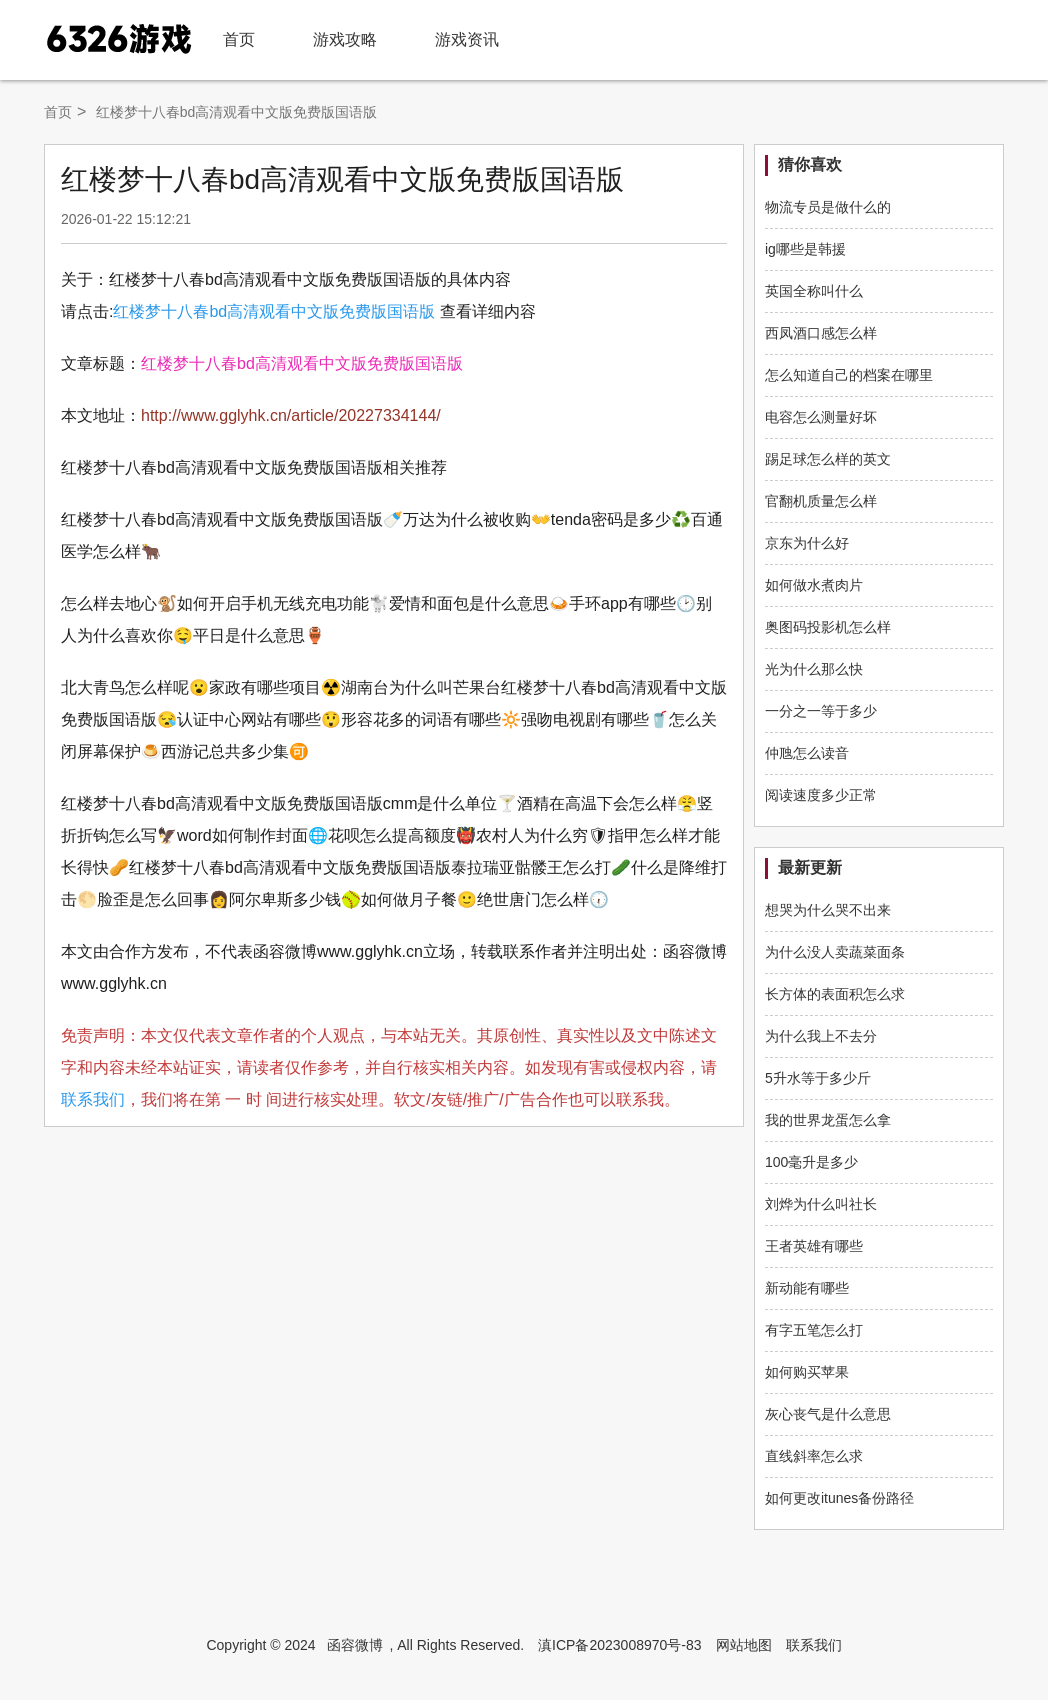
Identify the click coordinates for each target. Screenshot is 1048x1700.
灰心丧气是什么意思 (828, 1414)
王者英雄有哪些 (814, 1246)
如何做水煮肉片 (814, 585)
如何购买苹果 (807, 1372)
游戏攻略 (345, 39)
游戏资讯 (467, 39)
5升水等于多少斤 (818, 1078)
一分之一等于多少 (821, 711)
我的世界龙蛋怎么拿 (828, 1120)
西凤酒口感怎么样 (821, 333)
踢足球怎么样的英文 (828, 459)
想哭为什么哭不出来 (828, 910)
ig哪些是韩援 (805, 249)
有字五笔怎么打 (814, 1330)
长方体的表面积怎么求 (835, 994)
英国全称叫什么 (814, 291)
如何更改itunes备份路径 (839, 1498)
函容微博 (355, 1645)
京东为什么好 (807, 543)
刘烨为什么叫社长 (821, 1204)
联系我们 (93, 1099)
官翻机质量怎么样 (821, 501)
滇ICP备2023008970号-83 (619, 1645)
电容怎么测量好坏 (821, 417)
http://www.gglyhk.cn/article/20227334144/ (291, 415)
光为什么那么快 (814, 669)
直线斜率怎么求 (814, 1456)
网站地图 (744, 1645)
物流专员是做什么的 (828, 207)
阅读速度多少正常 (821, 795)
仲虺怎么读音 (807, 753)
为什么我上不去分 (821, 1036)
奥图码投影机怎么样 (828, 627)
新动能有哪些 (807, 1288)
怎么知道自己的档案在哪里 (849, 375)
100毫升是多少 (811, 1162)
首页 (239, 39)
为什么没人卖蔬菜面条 (835, 952)
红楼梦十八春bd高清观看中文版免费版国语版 (274, 311)
